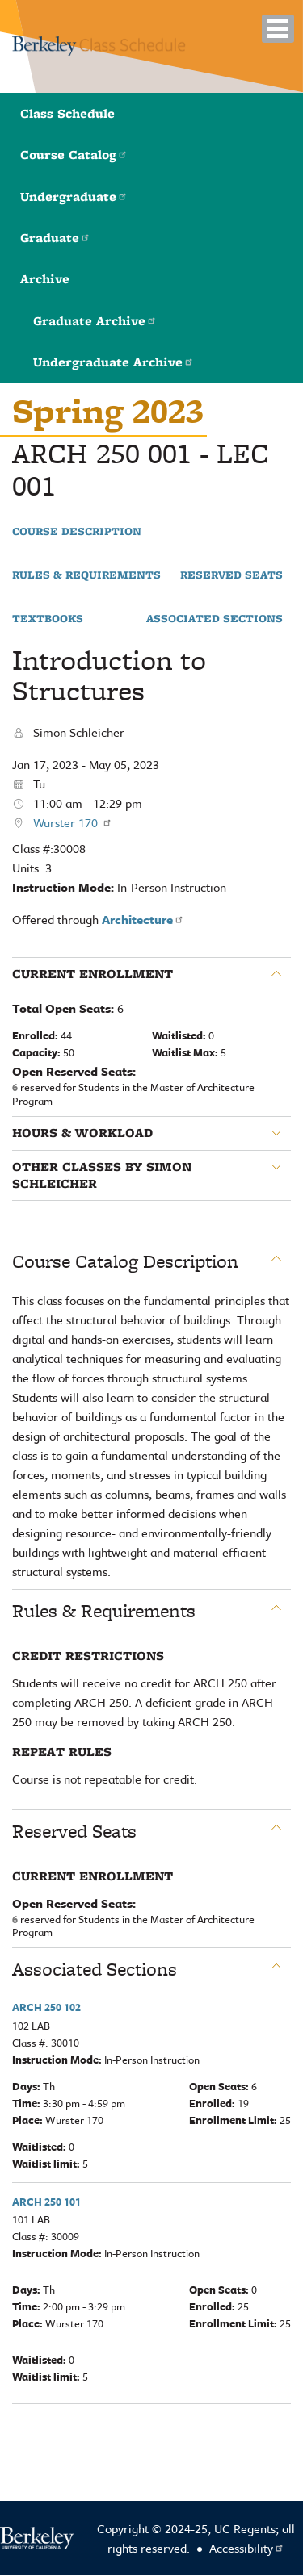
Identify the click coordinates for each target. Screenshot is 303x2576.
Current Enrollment (92, 974)
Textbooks (47, 619)
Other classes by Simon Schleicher (101, 1175)
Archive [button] (44, 278)
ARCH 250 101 (46, 2201)
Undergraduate (74, 196)
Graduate (55, 237)
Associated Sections (214, 619)
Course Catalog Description (125, 1261)
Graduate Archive (95, 320)
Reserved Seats (231, 575)
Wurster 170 (72, 822)
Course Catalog (74, 154)
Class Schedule (67, 113)
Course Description (76, 531)
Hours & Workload (82, 1133)
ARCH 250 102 (46, 2007)
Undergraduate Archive (113, 361)
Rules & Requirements (86, 575)
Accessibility (246, 2548)
